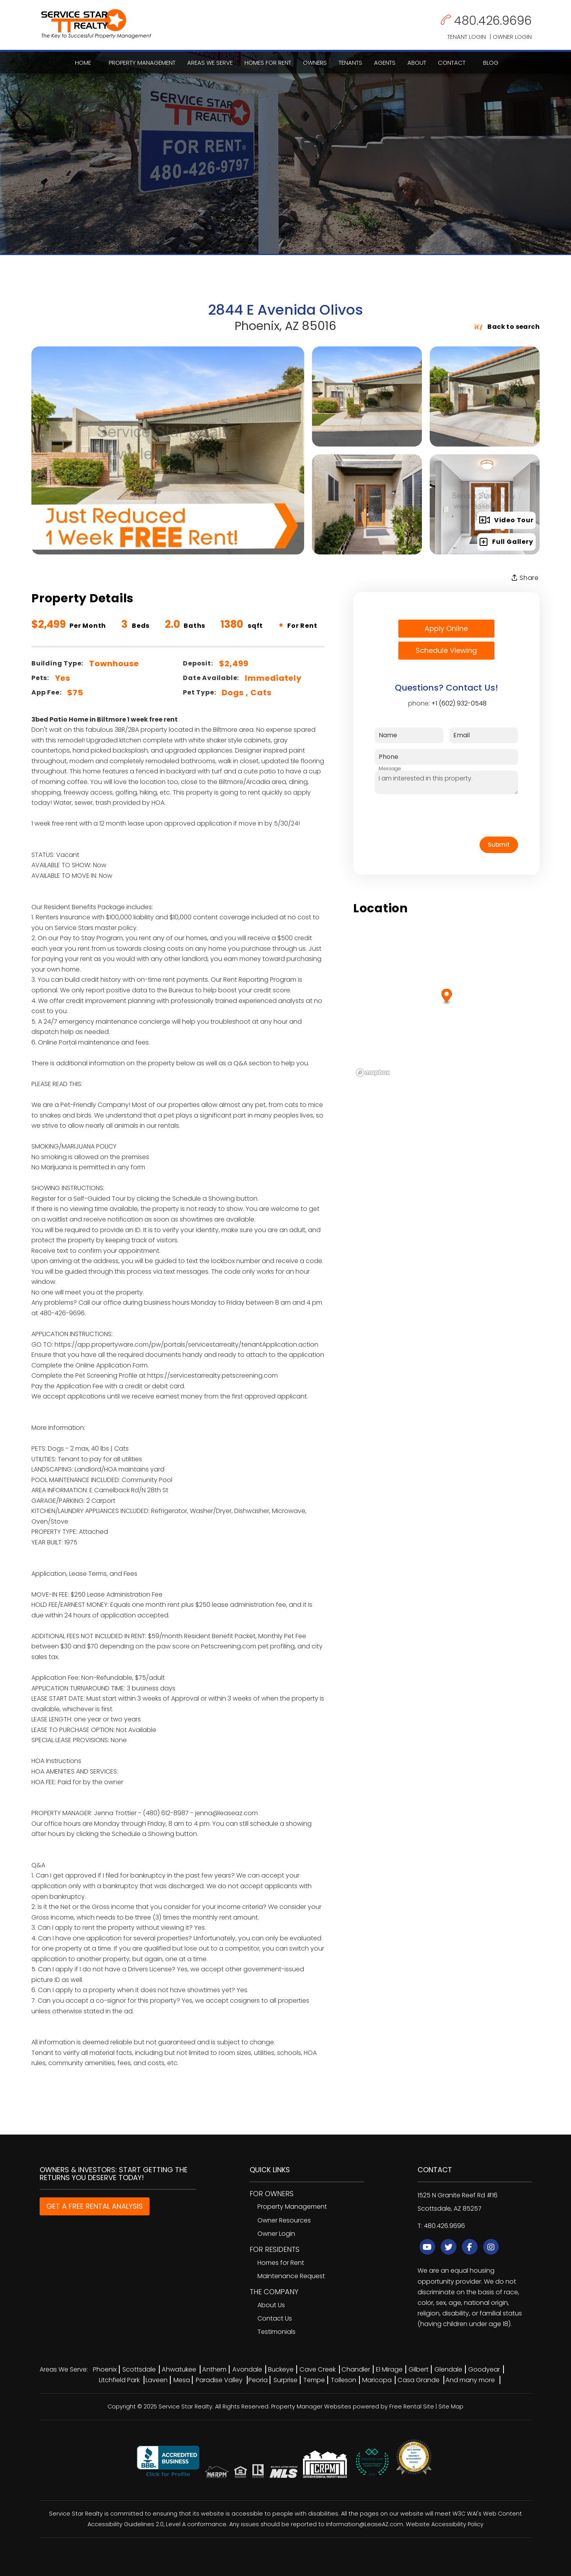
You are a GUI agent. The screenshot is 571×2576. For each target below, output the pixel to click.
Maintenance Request (291, 2276)
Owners (315, 62)
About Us (271, 2305)
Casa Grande (419, 2380)
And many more (470, 2380)
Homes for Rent (267, 62)
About (416, 62)
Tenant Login (466, 37)
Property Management (142, 62)
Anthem (214, 2369)
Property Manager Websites (311, 2406)
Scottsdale (139, 2369)
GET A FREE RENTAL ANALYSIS (94, 2206)
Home (83, 62)
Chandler (355, 2369)
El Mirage (389, 2369)
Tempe (314, 2380)
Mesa (181, 2380)
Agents (385, 62)
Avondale (247, 2369)
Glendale (448, 2369)
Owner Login (512, 37)
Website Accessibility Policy (444, 2524)
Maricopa (377, 2380)
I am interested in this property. (446, 782)
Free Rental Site (411, 2406)
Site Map (450, 2406)
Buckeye (281, 2369)
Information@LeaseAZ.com (364, 2524)
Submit (499, 844)
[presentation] (434, 815)
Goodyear (484, 2369)
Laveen (157, 2380)
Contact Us (274, 2318)
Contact (451, 62)
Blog (490, 62)
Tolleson (343, 2380)
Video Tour (506, 520)
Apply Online (446, 628)
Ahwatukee (179, 2369)
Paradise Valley (219, 2380)
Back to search (507, 326)
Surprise (285, 2380)
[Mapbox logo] (373, 1072)
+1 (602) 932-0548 (459, 703)
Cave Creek (317, 2369)
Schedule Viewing (446, 650)
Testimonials (276, 2331)
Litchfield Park (119, 2380)
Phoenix (105, 2369)
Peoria (258, 2380)
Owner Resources (284, 2220)
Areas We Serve (210, 62)
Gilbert (419, 2369)
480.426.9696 (493, 21)
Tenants (350, 62)
